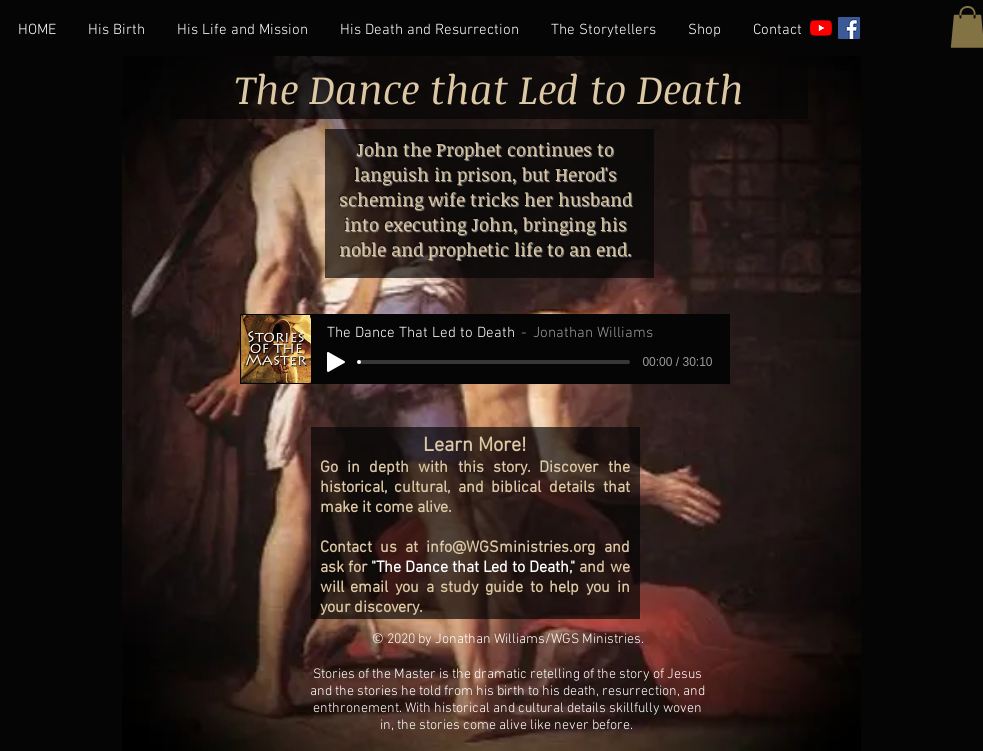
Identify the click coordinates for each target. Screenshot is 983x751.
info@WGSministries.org (510, 548)
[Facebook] (849, 28)
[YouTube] (821, 28)
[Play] (336, 362)
